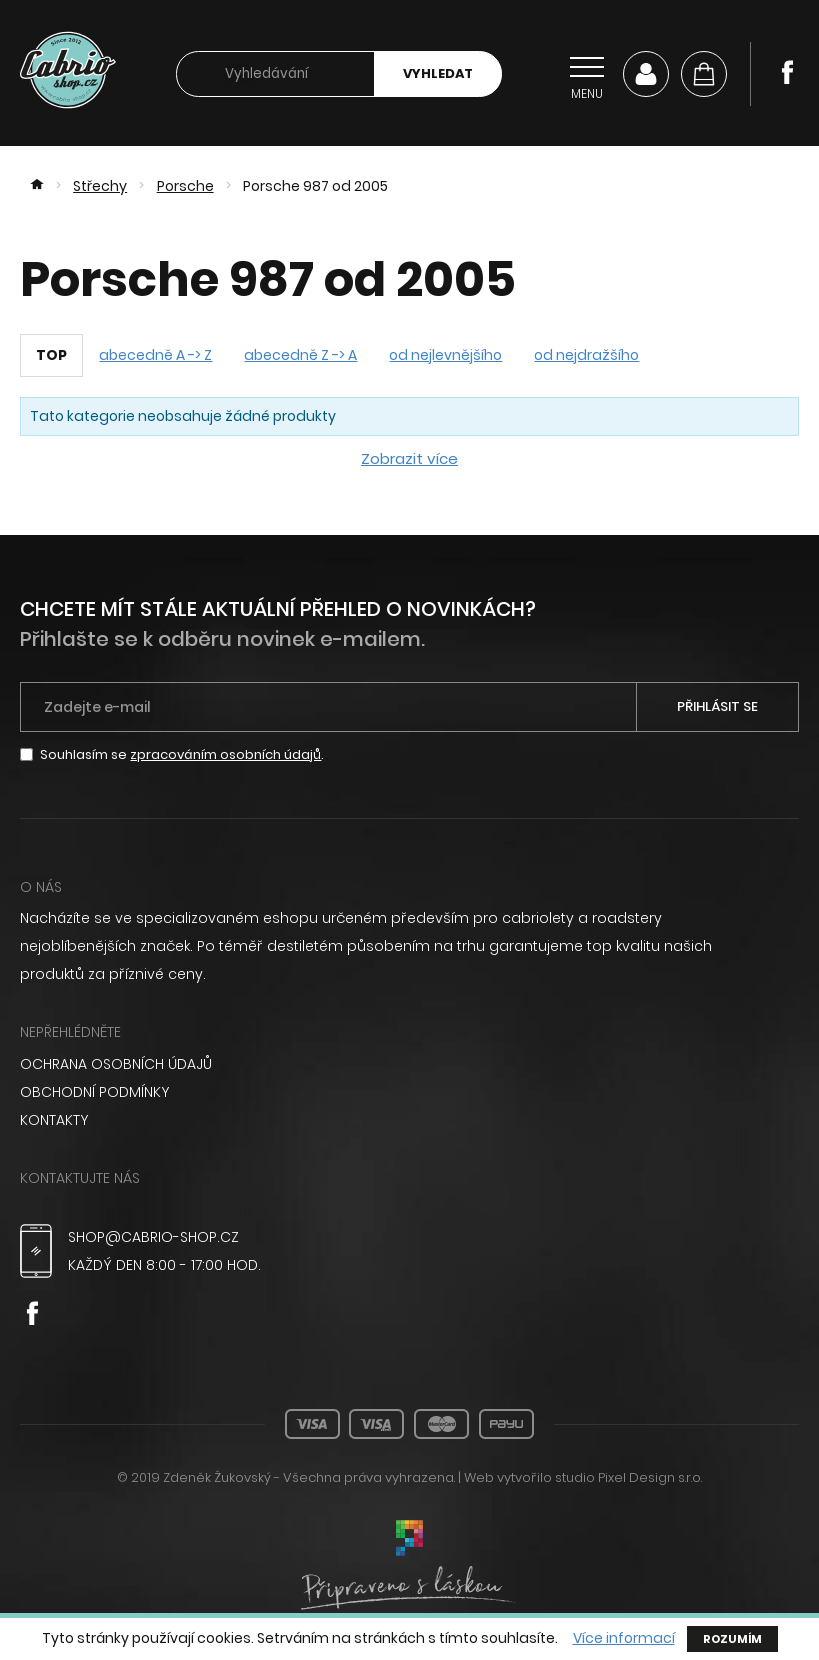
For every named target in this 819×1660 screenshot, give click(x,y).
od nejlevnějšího (445, 355)
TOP (51, 355)
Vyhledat (438, 73)
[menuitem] (409, 1064)
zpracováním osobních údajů (225, 754)
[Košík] (704, 74)
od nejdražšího (586, 355)
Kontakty (54, 1120)
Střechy (100, 186)
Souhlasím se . (182, 754)
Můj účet (646, 74)
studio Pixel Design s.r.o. (628, 1477)
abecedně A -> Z (155, 355)
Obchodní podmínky (94, 1092)
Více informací (624, 1638)
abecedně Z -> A (300, 355)
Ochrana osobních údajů (116, 1064)
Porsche (185, 186)
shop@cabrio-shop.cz (153, 1237)
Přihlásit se (717, 706)
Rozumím (732, 1639)
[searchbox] (275, 74)
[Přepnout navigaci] (587, 74)
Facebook (787, 72)
